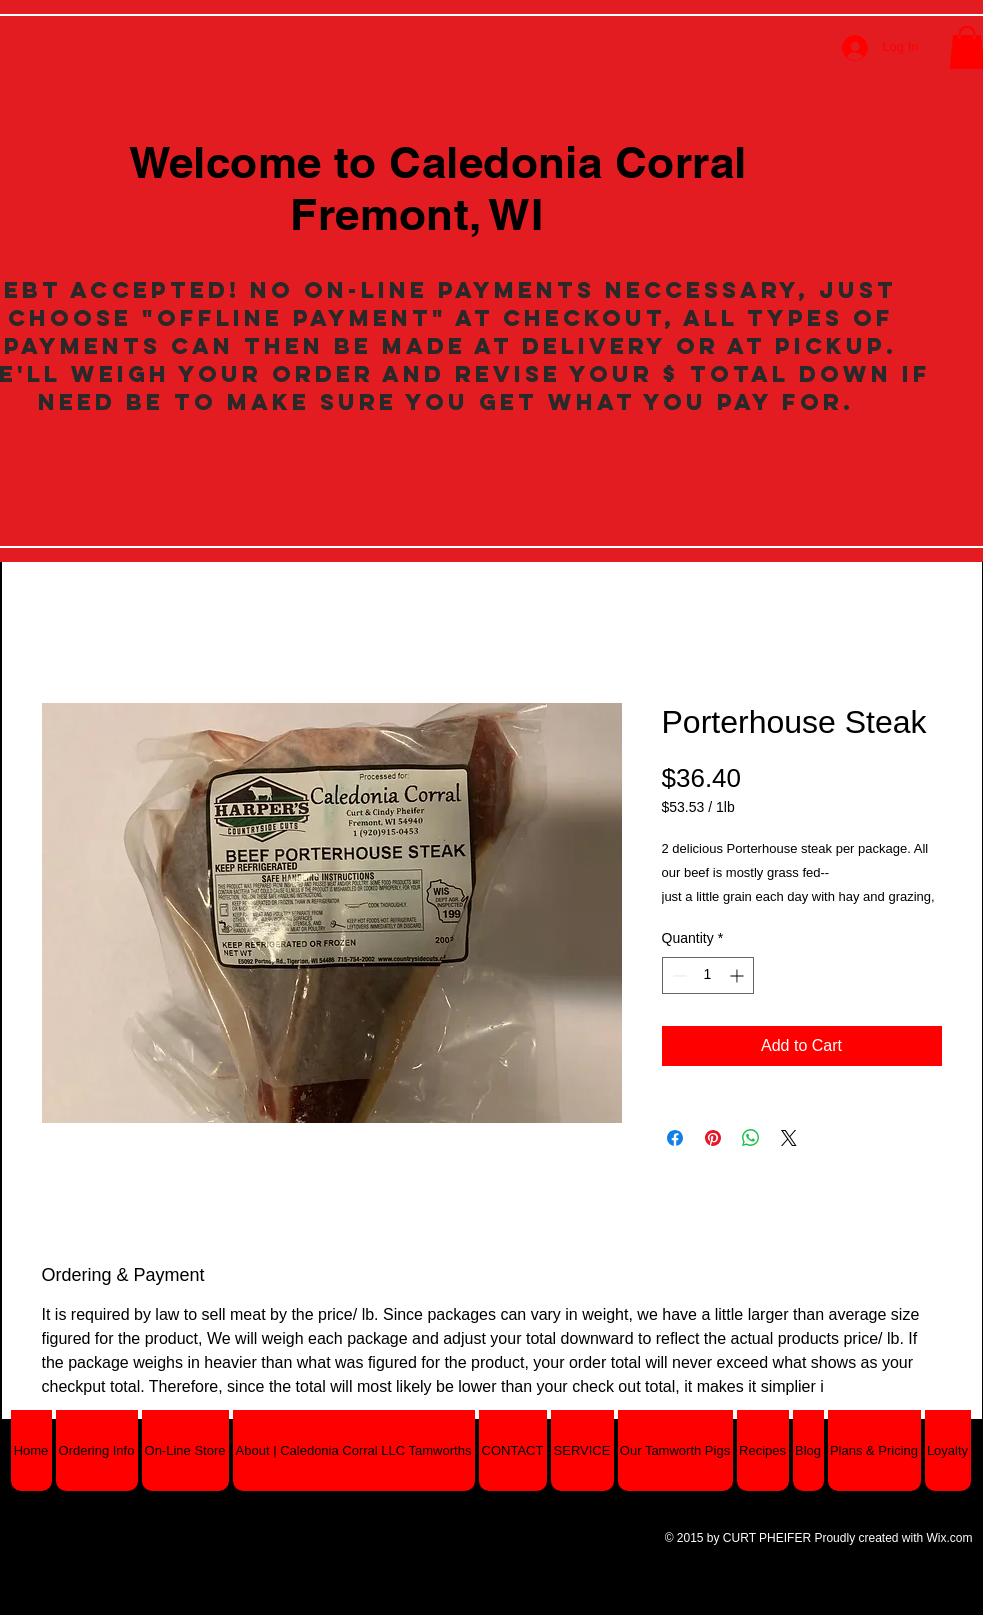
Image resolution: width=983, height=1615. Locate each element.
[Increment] (738, 975)
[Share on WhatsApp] (751, 1138)
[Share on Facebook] (675, 1138)
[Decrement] (677, 975)
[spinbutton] (708, 975)
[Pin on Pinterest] (713, 1138)
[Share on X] (789, 1138)
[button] (185, 1450)
